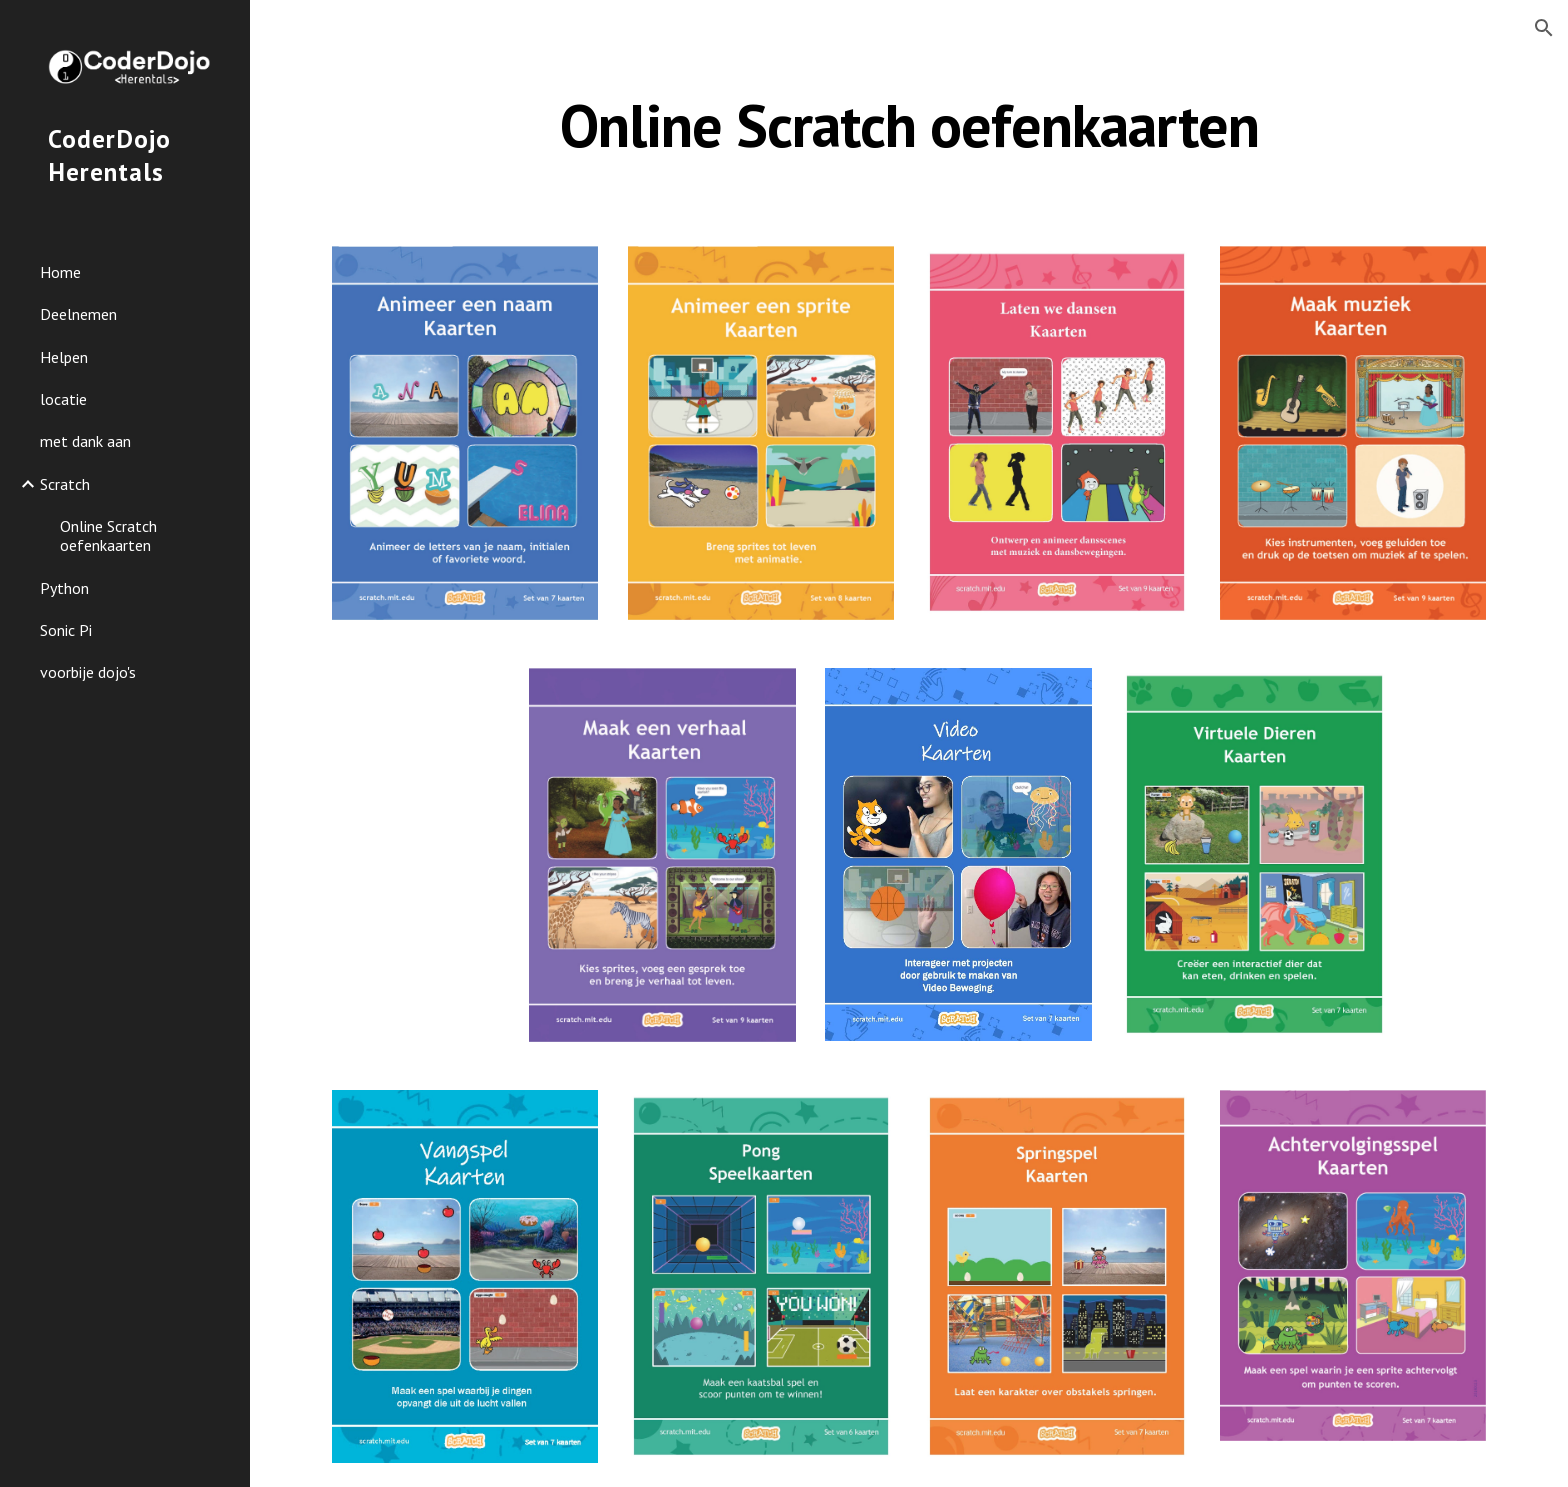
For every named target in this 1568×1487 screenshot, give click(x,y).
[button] (1544, 28)
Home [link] (60, 272)
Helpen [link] (64, 357)
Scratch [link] (65, 484)
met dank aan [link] (85, 441)
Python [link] (64, 588)
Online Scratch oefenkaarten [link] (108, 535)
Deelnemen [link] (78, 314)
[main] (909, 125)
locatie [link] (63, 399)
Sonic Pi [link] (66, 630)
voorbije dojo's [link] (88, 672)
